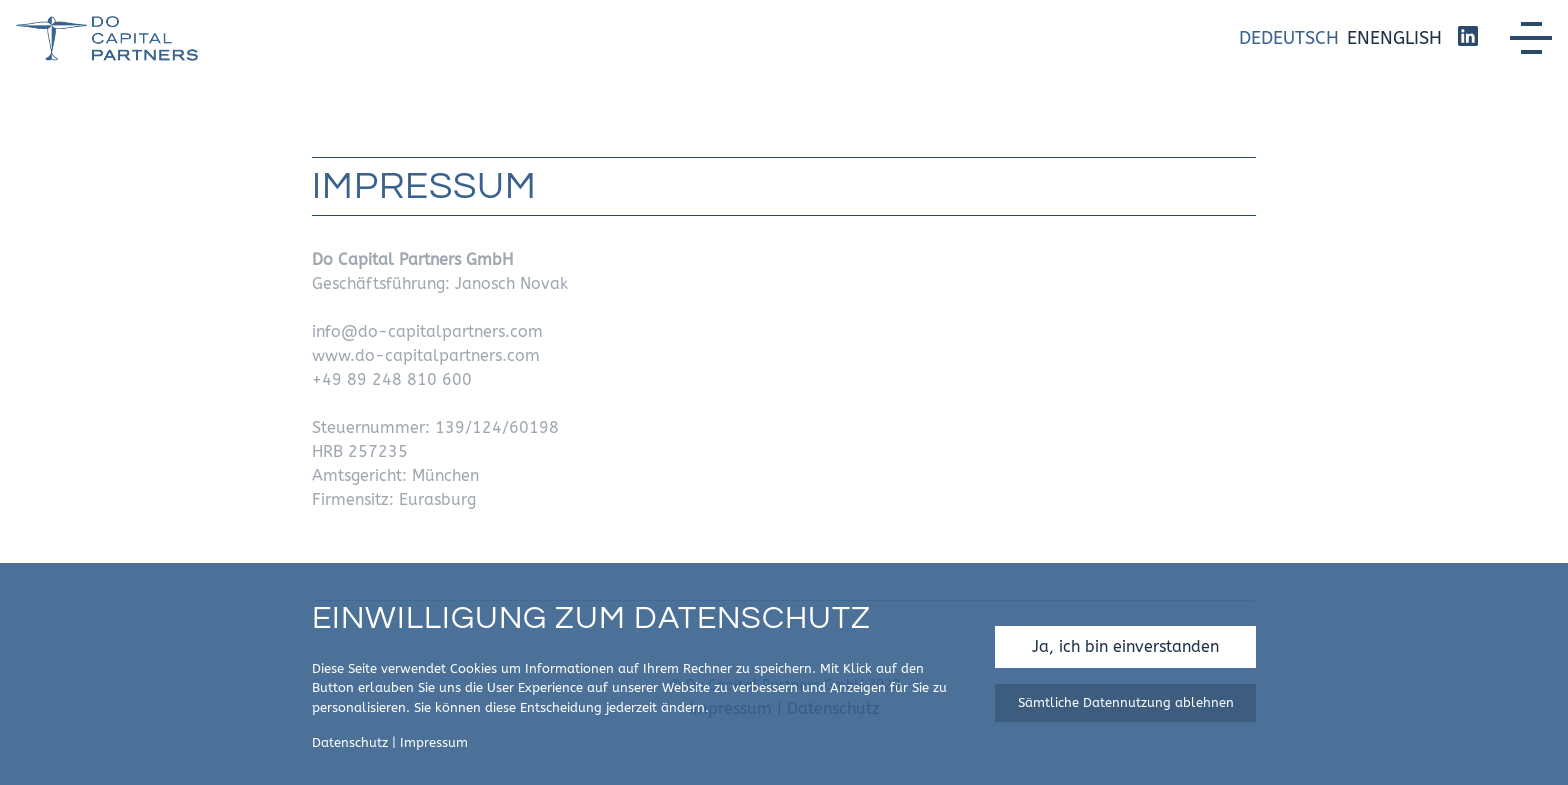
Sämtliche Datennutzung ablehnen (1126, 702)
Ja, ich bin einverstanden (1125, 646)
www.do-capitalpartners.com (426, 355)
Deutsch (1300, 38)
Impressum (434, 742)
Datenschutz (350, 742)
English (1406, 38)
